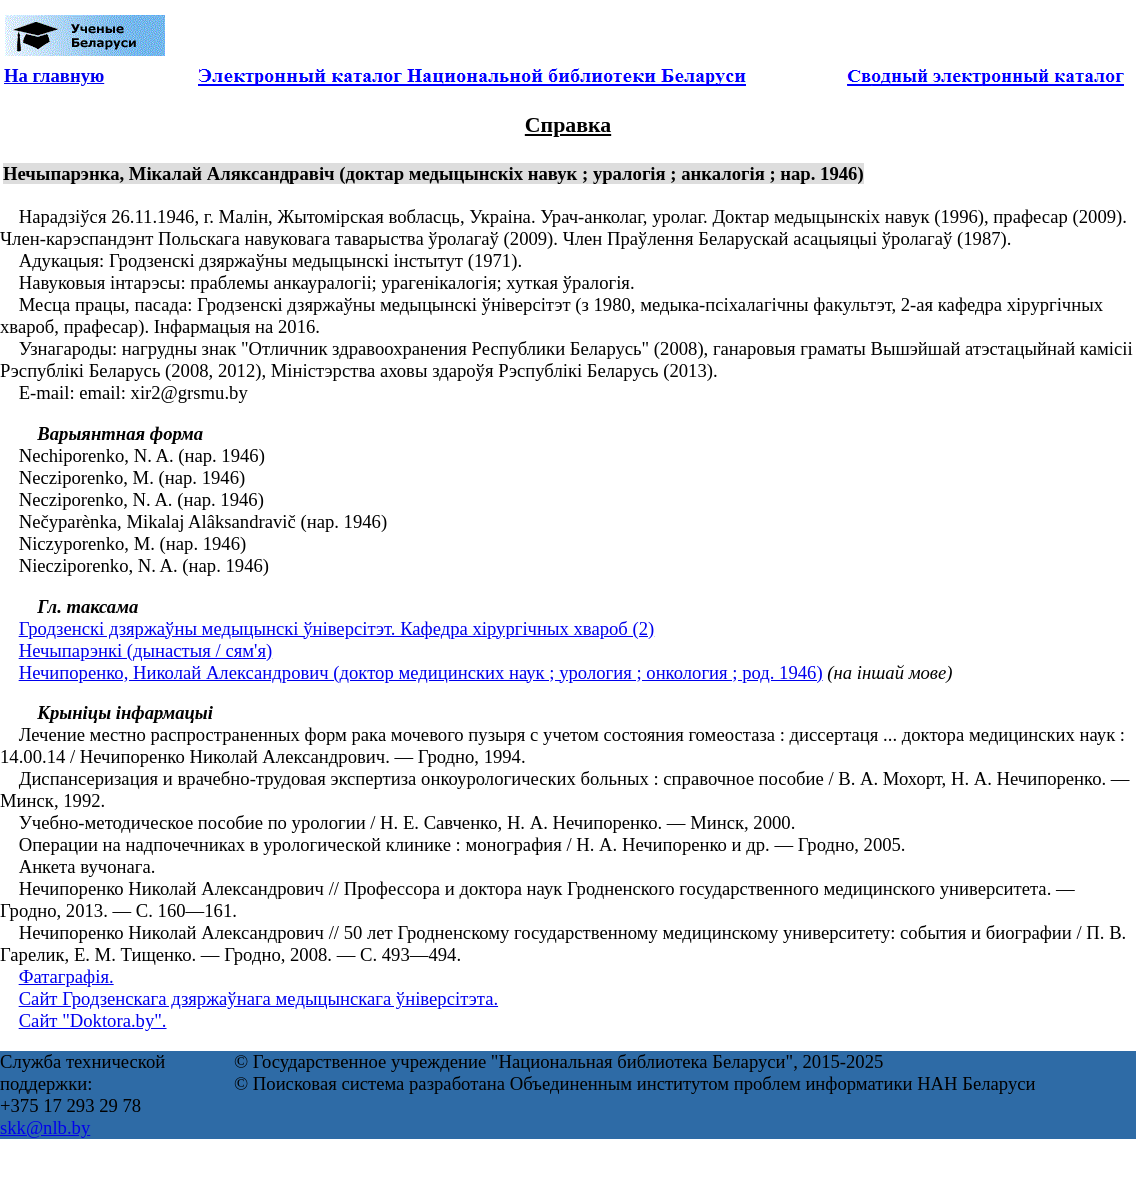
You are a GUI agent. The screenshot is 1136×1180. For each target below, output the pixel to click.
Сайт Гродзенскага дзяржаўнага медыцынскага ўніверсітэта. (258, 998)
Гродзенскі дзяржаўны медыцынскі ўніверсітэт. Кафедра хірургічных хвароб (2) (337, 628)
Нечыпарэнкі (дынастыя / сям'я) (146, 650)
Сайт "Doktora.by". (93, 1020)
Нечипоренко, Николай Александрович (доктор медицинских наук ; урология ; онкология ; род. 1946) (421, 672)
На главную (54, 75)
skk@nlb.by (45, 1127)
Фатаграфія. (66, 976)
